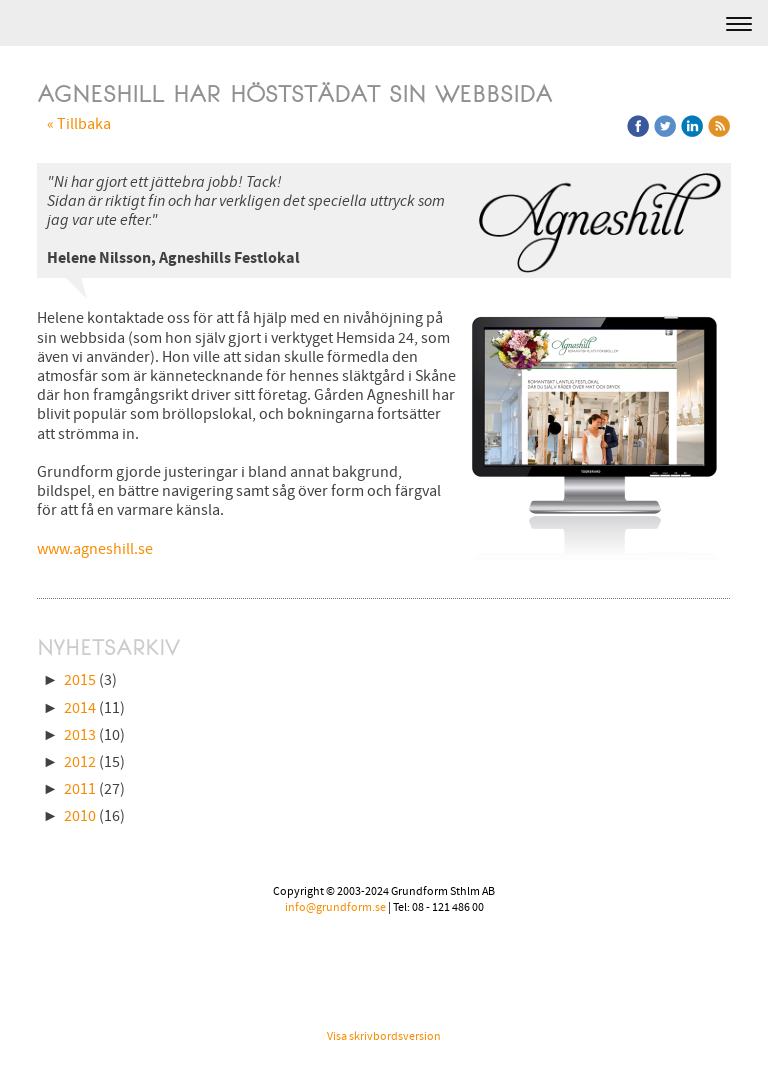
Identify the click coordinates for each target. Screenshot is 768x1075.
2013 (80, 735)
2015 (80, 680)
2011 (80, 789)
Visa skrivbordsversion (384, 1036)
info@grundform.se (335, 907)
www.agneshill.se (95, 549)
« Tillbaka (79, 124)
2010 (80, 816)
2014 (80, 708)
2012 (80, 762)
